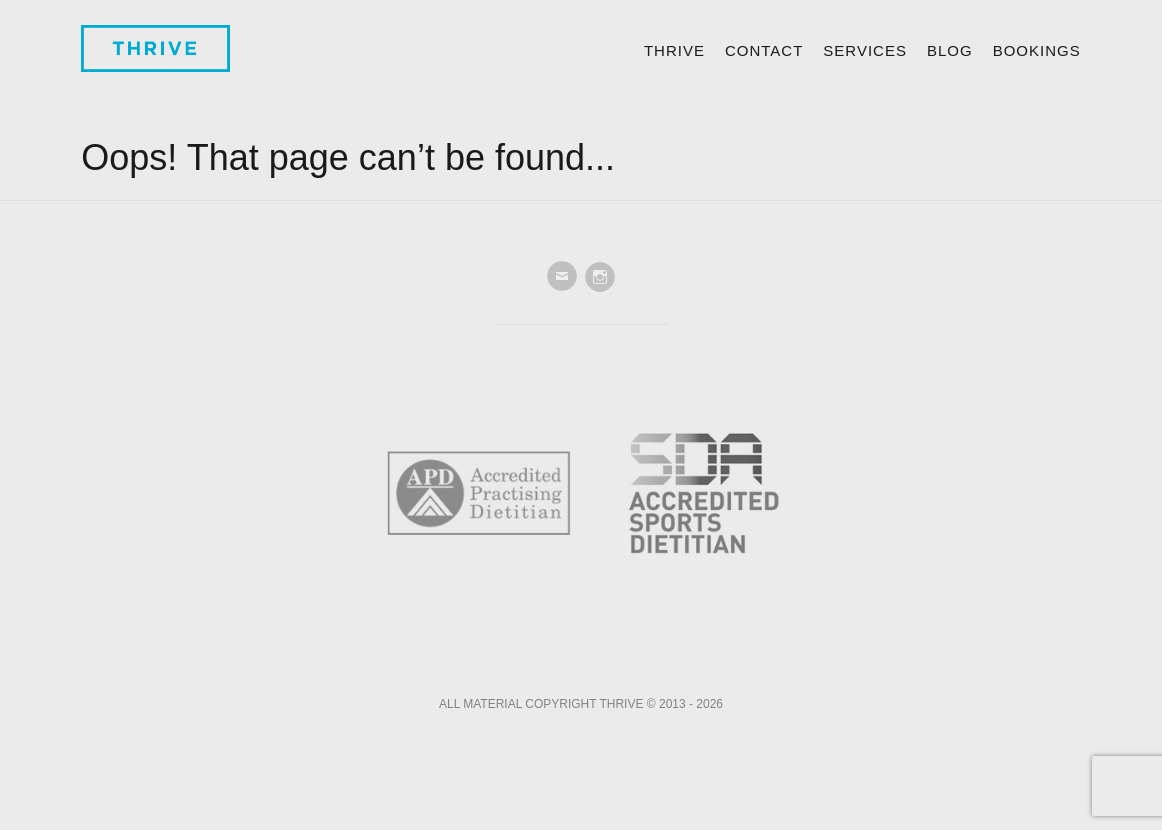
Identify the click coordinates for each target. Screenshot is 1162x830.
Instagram (600, 277)
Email (562, 277)
